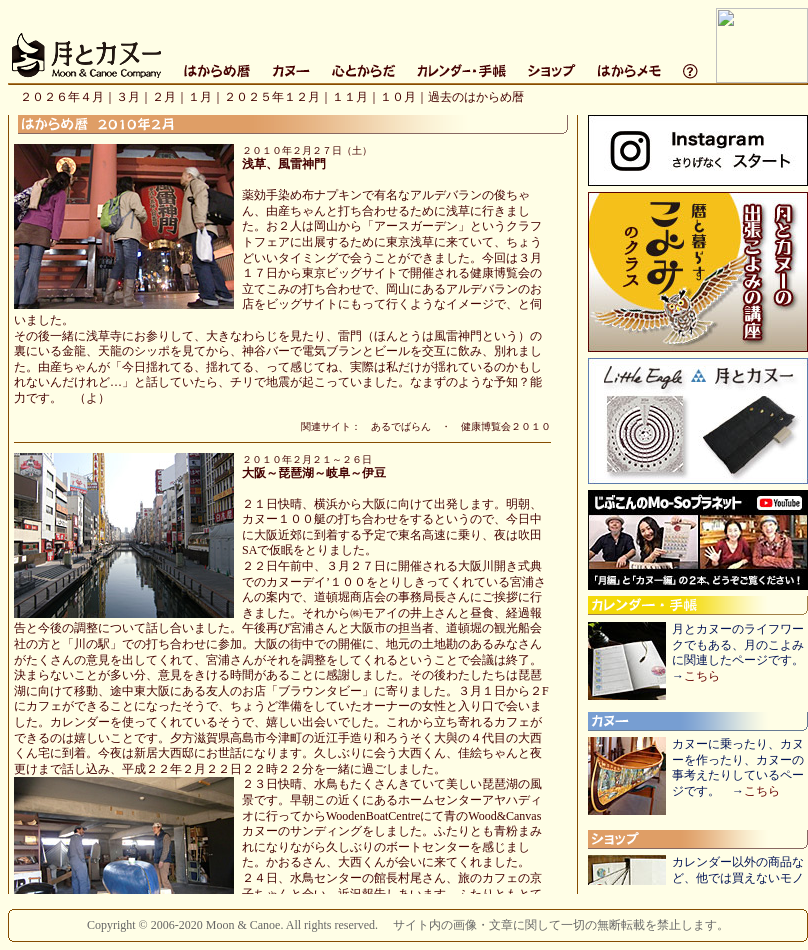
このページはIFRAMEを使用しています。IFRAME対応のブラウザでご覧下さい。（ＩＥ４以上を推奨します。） (408, 61)
